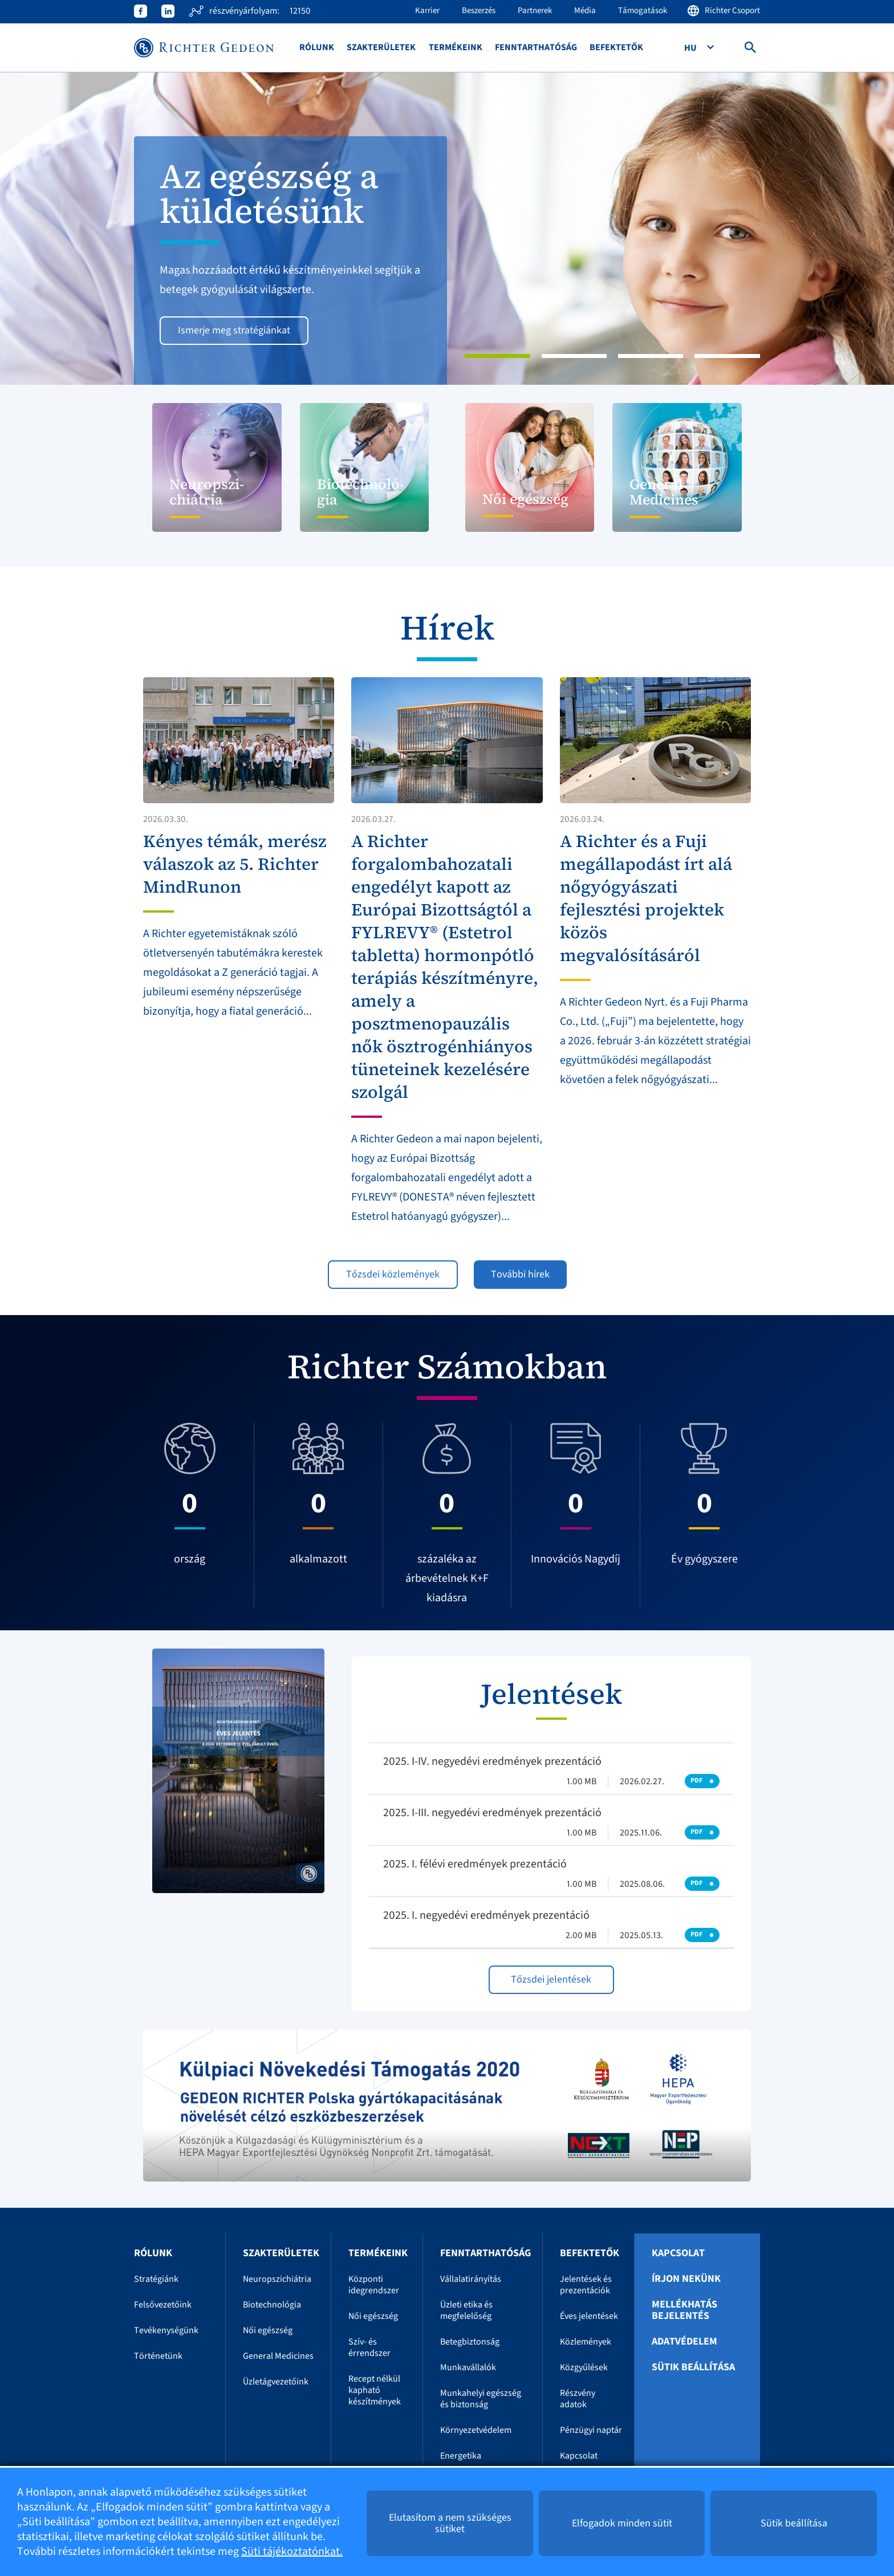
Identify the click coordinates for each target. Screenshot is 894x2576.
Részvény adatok (577, 2399)
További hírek (520, 1274)
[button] (67, 228)
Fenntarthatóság (536, 48)
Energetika (460, 2455)
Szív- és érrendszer (369, 2347)
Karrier (427, 11)
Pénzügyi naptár (591, 2430)
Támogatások (642, 11)
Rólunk (316, 48)
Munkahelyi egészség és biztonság (480, 2399)
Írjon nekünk (686, 2279)
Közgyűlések (584, 2367)
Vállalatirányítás (470, 2279)
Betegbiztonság (469, 2341)
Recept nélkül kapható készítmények (374, 2390)
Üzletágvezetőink (275, 2381)
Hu (691, 48)
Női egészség (267, 2330)
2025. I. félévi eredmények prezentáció (475, 1864)
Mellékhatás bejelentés (684, 2310)
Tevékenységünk (166, 2330)
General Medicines (278, 2356)
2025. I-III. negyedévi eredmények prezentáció (492, 1813)
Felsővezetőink (163, 2304)
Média (585, 11)
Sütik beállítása (693, 2367)
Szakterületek (381, 48)
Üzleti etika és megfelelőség (466, 2310)
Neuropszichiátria (277, 2279)
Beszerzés (478, 11)
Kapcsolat (579, 2455)
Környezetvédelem (475, 2430)
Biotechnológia (272, 2304)
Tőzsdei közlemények (393, 1274)
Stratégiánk (156, 2279)
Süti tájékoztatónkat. (292, 2551)
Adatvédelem (684, 2341)
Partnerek (535, 11)
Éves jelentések (589, 2316)
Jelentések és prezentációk (586, 2285)
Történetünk (158, 2356)
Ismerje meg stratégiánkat (234, 330)
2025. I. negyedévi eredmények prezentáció (486, 1915)
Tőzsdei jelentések (551, 1979)
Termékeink (455, 48)
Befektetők (616, 48)
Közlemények (585, 2341)
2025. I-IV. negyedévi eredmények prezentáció (492, 1761)
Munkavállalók (468, 2367)
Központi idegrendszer (373, 2285)
